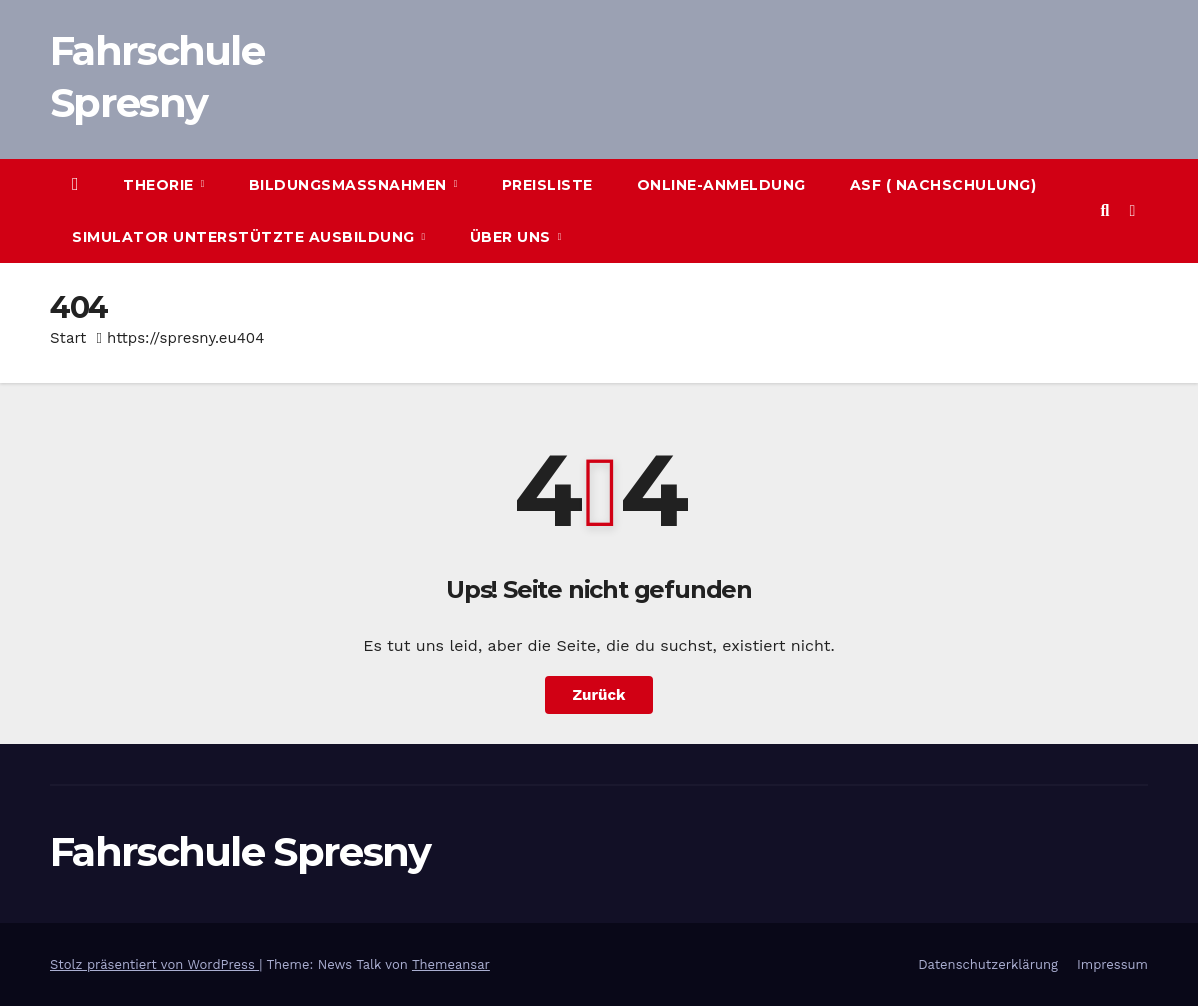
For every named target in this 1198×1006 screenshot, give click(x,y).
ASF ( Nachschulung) (943, 185)
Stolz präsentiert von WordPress (154, 964)
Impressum (1112, 964)
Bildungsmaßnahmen (350, 185)
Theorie (160, 185)
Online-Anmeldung (721, 185)
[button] (1104, 210)
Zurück (599, 695)
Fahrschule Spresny (240, 851)
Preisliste (547, 185)
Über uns (513, 237)
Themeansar (451, 964)
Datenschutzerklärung (988, 964)
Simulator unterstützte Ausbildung (245, 237)
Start (68, 338)
